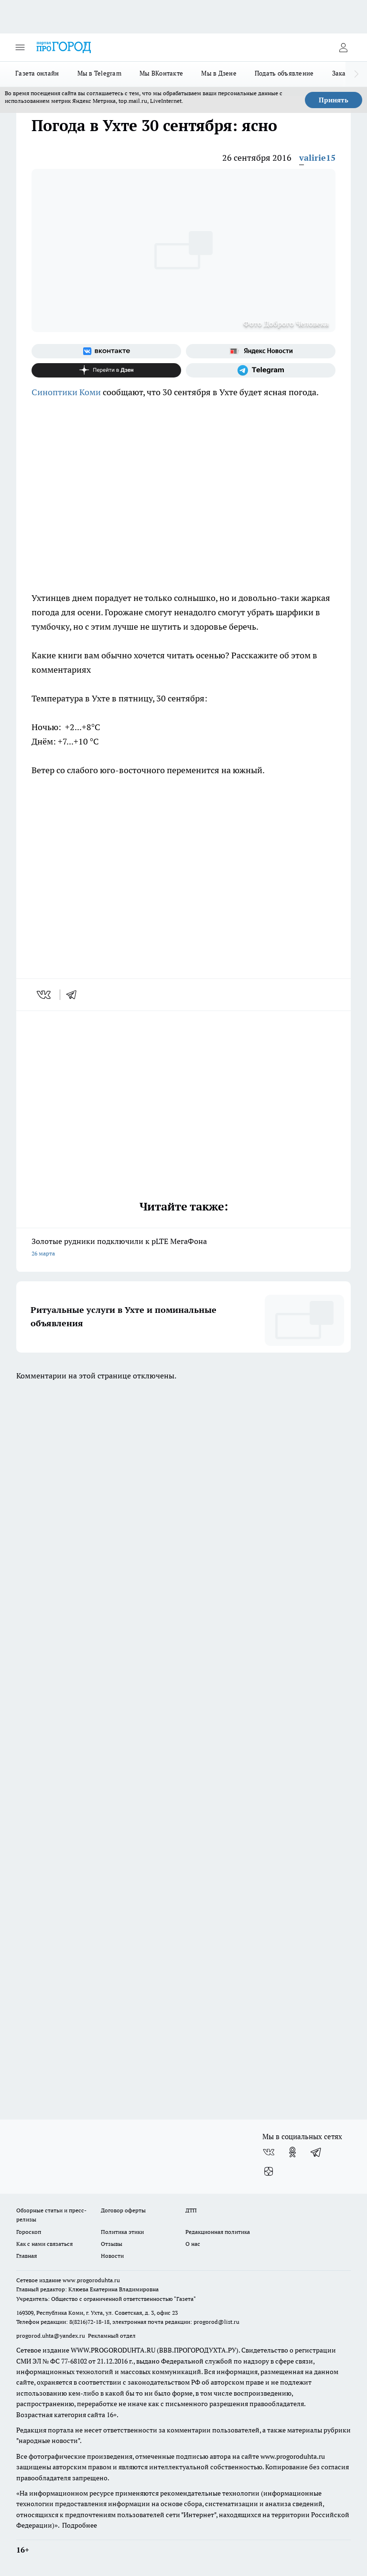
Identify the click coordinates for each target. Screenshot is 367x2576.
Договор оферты (123, 2210)
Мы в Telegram (99, 73)
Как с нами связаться (44, 2243)
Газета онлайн (37, 73)
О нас (192, 2243)
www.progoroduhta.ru (91, 2280)
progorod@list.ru (216, 2321)
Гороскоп (28, 2231)
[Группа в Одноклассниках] (292, 2152)
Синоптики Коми (66, 392)
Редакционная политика (217, 2231)
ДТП (191, 2210)
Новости (112, 2255)
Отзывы (111, 2243)
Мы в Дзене (219, 73)
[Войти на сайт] (343, 47)
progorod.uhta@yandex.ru (51, 2335)
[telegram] (74, 994)
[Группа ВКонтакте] (106, 351)
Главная (26, 2255)
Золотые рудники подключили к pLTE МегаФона (183, 1248)
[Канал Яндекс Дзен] (106, 370)
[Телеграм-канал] (260, 370)
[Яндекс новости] (260, 351)
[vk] (44, 994)
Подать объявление (284, 73)
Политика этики (122, 2231)
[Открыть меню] (20, 47)
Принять (333, 100)
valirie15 (317, 157)
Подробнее (79, 2525)
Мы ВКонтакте (161, 73)
